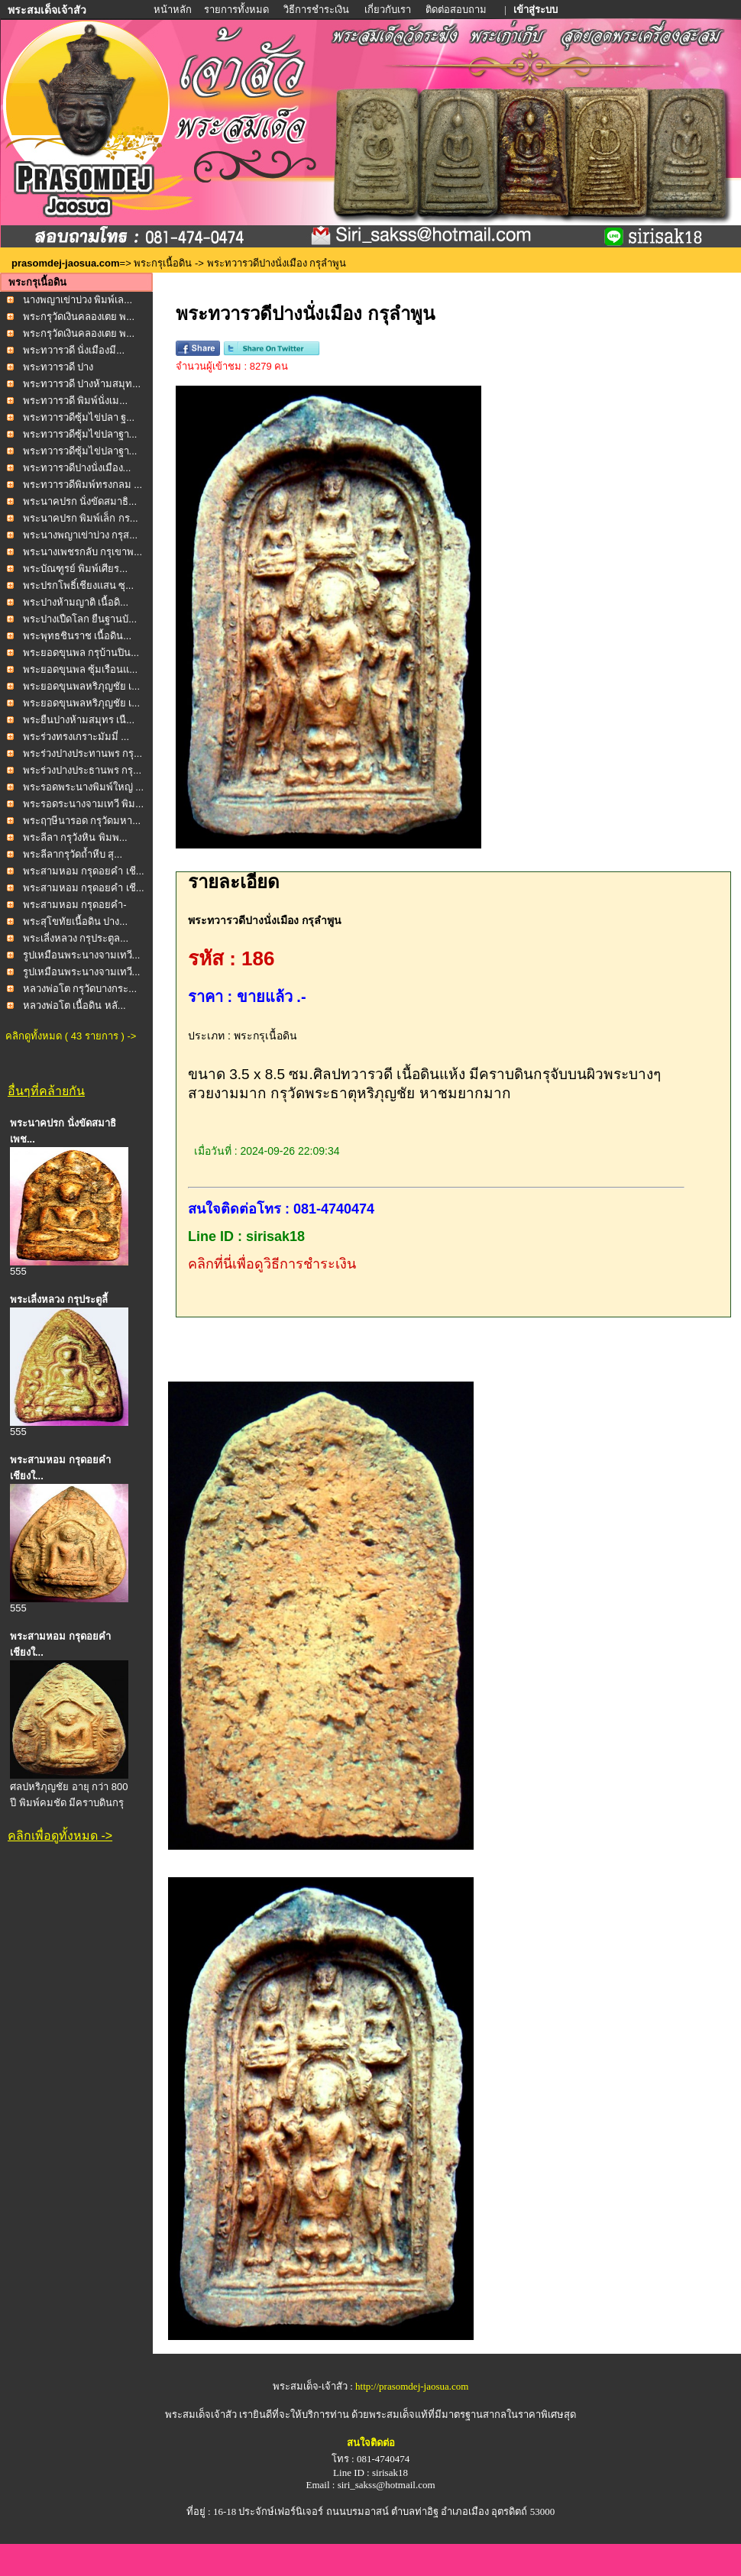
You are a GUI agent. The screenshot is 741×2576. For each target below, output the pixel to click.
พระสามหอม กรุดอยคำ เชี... (83, 871)
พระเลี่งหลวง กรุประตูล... (75, 938)
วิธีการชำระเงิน (317, 9)
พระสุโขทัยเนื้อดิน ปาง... (75, 921)
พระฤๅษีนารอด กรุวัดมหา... (82, 820)
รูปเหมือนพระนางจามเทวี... (82, 955)
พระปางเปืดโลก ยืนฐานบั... (80, 619)
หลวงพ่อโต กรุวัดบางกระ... (80, 988)
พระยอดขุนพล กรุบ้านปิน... (81, 652)
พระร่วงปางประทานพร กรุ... (82, 753)
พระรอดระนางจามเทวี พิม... (83, 804)
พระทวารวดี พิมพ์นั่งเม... (75, 400)
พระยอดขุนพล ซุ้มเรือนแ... (80, 669)
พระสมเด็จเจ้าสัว (201, 2414)
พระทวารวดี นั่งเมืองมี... (74, 350)
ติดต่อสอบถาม (457, 9)
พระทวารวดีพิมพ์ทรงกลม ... (82, 484)
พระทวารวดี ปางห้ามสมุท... (82, 383)
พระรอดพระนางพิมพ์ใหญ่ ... (83, 787)
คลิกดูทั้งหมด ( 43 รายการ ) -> (70, 1036)
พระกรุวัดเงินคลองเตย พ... (78, 316)
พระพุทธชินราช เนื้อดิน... (77, 636)
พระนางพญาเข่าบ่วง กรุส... (80, 535)
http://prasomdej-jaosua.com (411, 2386)
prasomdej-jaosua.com (65, 263)
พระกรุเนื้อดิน (163, 263)
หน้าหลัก (174, 9)
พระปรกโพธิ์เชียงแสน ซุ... (78, 585)
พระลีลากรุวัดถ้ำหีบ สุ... (72, 854)
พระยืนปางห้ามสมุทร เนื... (78, 720)
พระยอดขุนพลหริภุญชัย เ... (81, 686)
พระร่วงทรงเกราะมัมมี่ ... (76, 736)
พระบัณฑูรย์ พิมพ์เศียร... (75, 568)
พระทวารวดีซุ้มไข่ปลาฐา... (80, 434)
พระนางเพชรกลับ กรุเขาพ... (82, 552)
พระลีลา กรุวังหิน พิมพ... (75, 837)
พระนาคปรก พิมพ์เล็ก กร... (80, 518)
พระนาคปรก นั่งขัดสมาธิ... (80, 501)
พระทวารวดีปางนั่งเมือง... (77, 468)
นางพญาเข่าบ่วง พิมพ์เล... (77, 299)
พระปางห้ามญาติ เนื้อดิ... (75, 602)
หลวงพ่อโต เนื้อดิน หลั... (74, 1005)
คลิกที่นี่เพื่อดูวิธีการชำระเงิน (272, 1264)
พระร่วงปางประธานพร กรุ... (82, 770)
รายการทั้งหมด (236, 9)
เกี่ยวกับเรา (387, 9)
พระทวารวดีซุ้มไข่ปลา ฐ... (78, 417)
